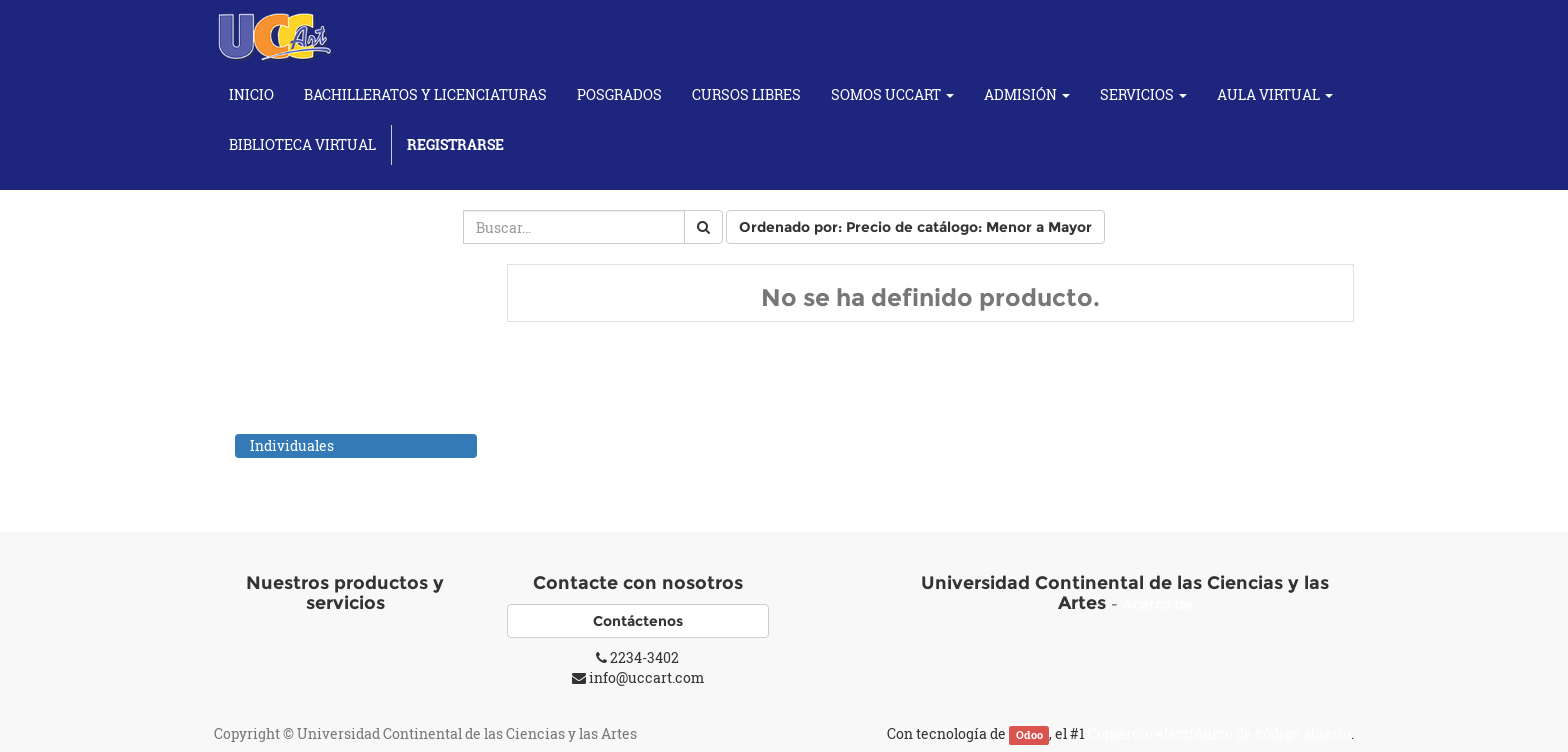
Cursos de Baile (280, 369)
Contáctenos (638, 621)
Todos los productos (294, 291)
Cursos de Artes (281, 343)
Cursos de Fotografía (298, 395)
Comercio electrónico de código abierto (1219, 733)
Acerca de (1157, 604)
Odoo (1029, 735)
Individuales (292, 445)
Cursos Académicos (295, 317)
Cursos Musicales (288, 421)
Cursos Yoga (270, 471)
